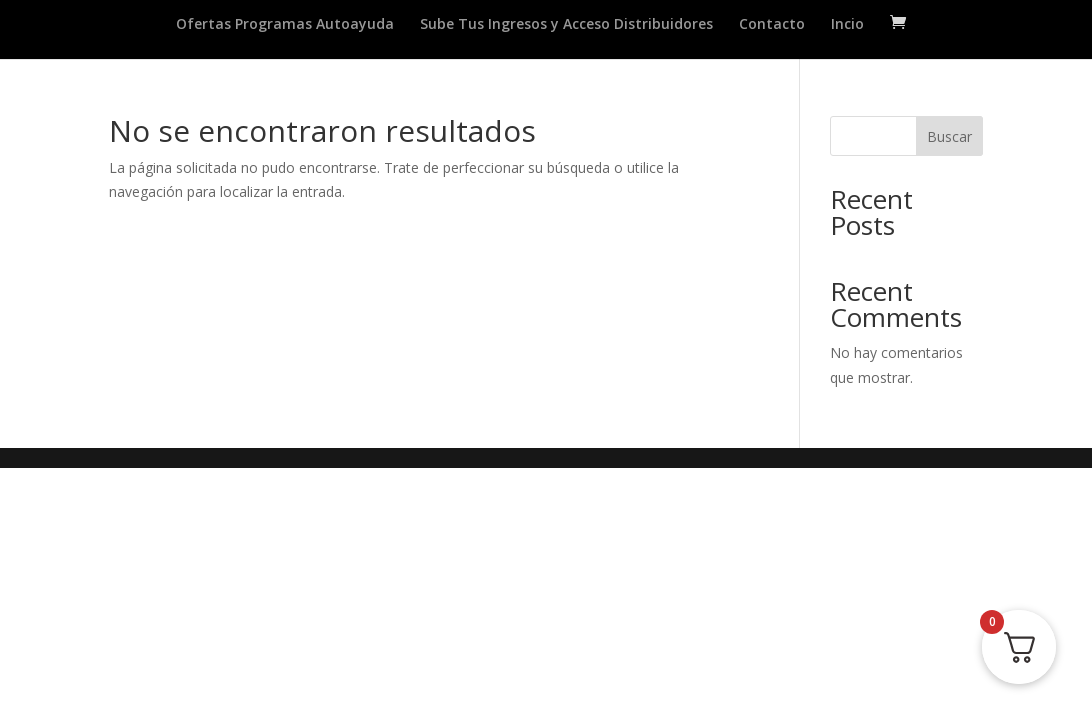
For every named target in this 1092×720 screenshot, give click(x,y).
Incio (847, 25)
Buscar (949, 136)
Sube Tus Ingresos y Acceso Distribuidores (566, 25)
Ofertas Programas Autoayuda (285, 25)
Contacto (772, 25)
